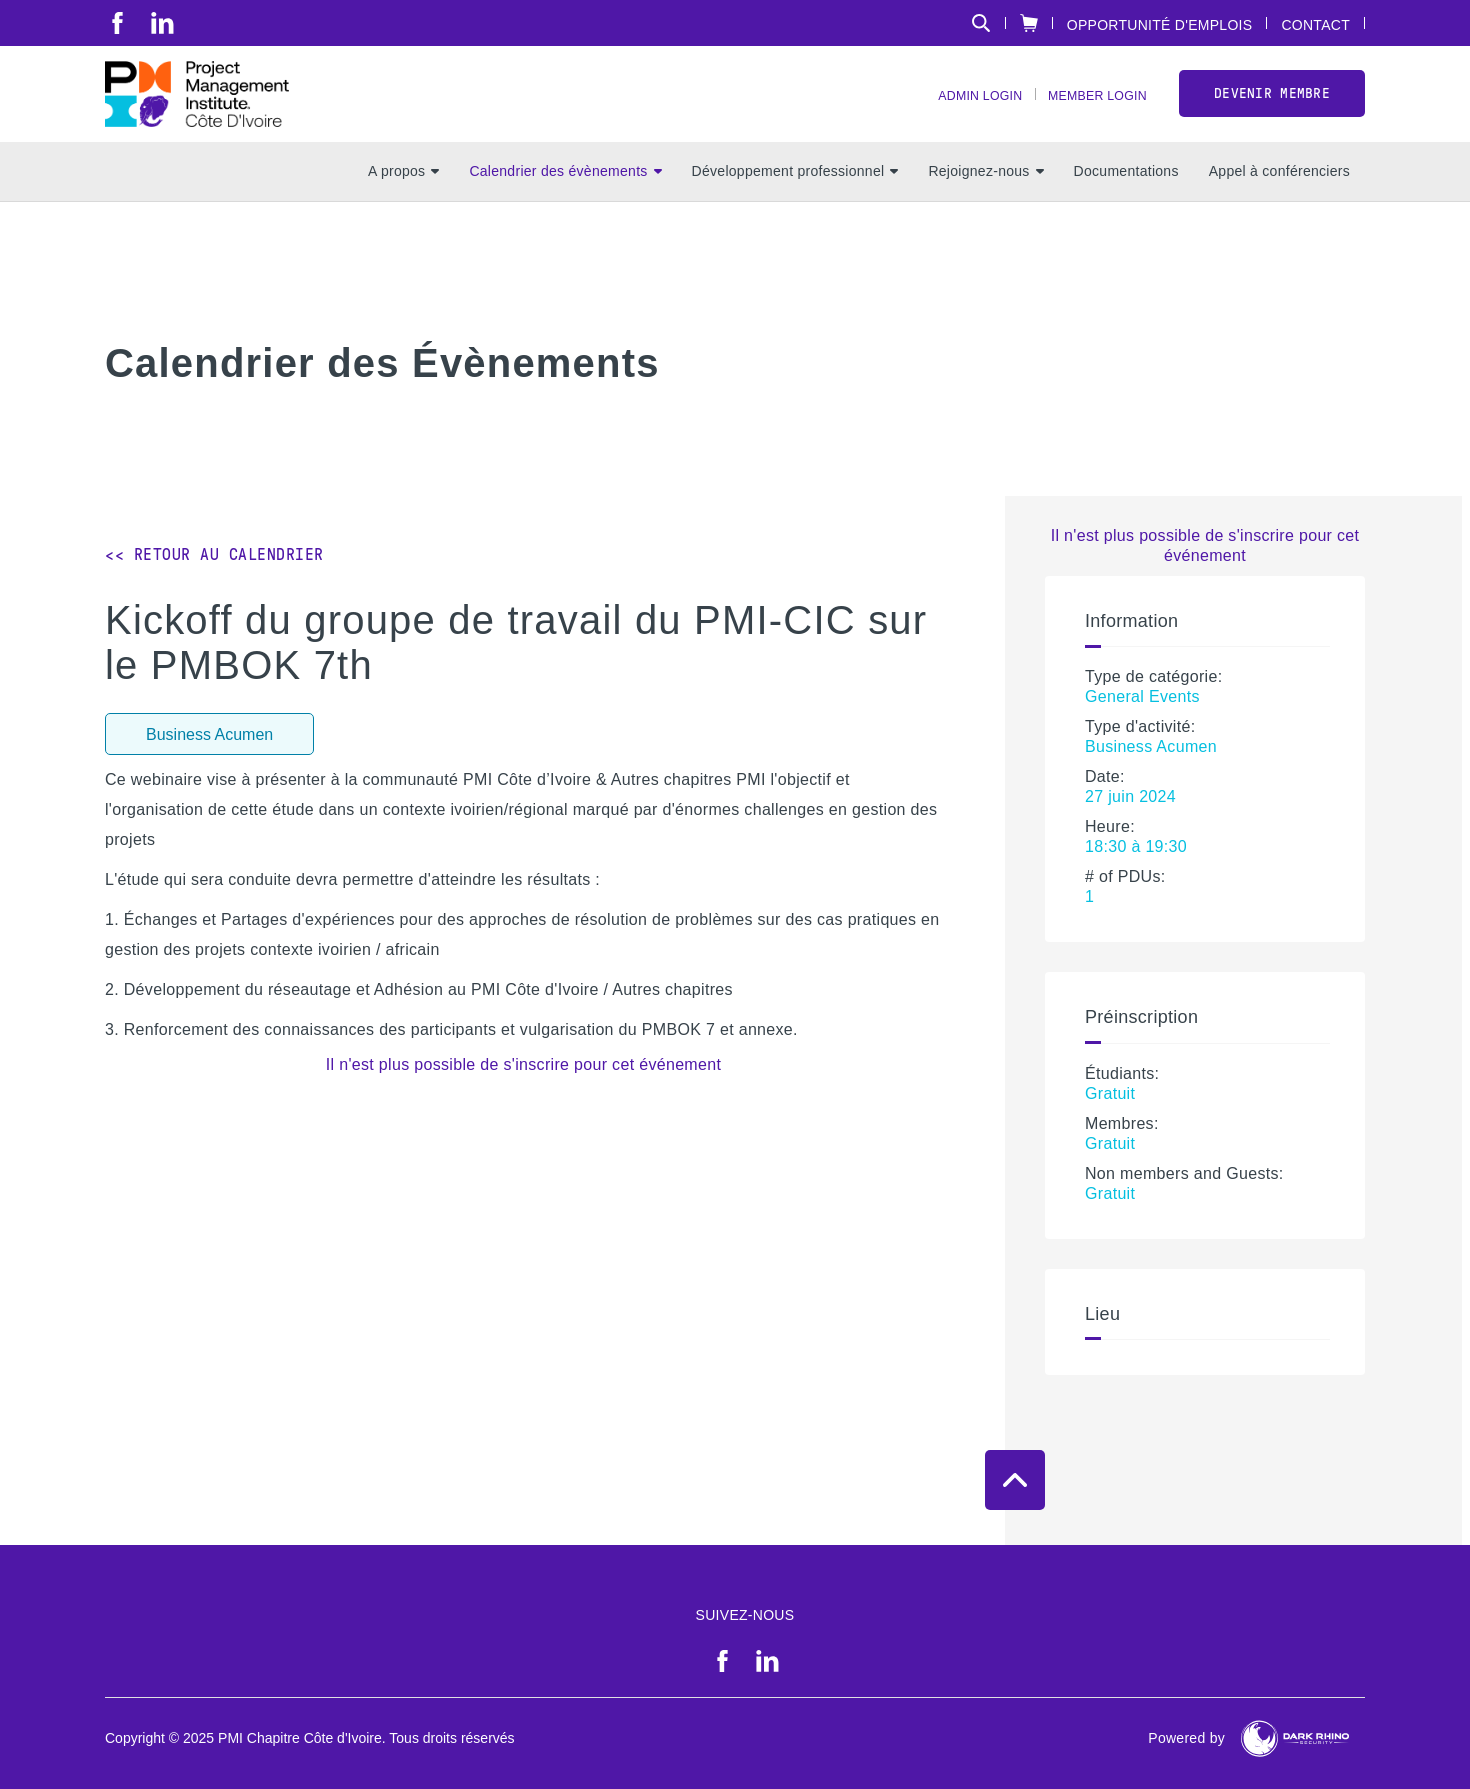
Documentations (1126, 201)
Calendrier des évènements (565, 201)
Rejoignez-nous (985, 201)
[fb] (117, 23)
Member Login (1089, 110)
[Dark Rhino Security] (1295, 1738)
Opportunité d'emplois (1160, 24)
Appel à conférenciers (1279, 201)
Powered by (1186, 1738)
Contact (1315, 24)
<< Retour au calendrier (214, 554)
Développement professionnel (795, 201)
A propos (404, 201)
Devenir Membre (1272, 108)
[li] (162, 23)
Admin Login (956, 110)
